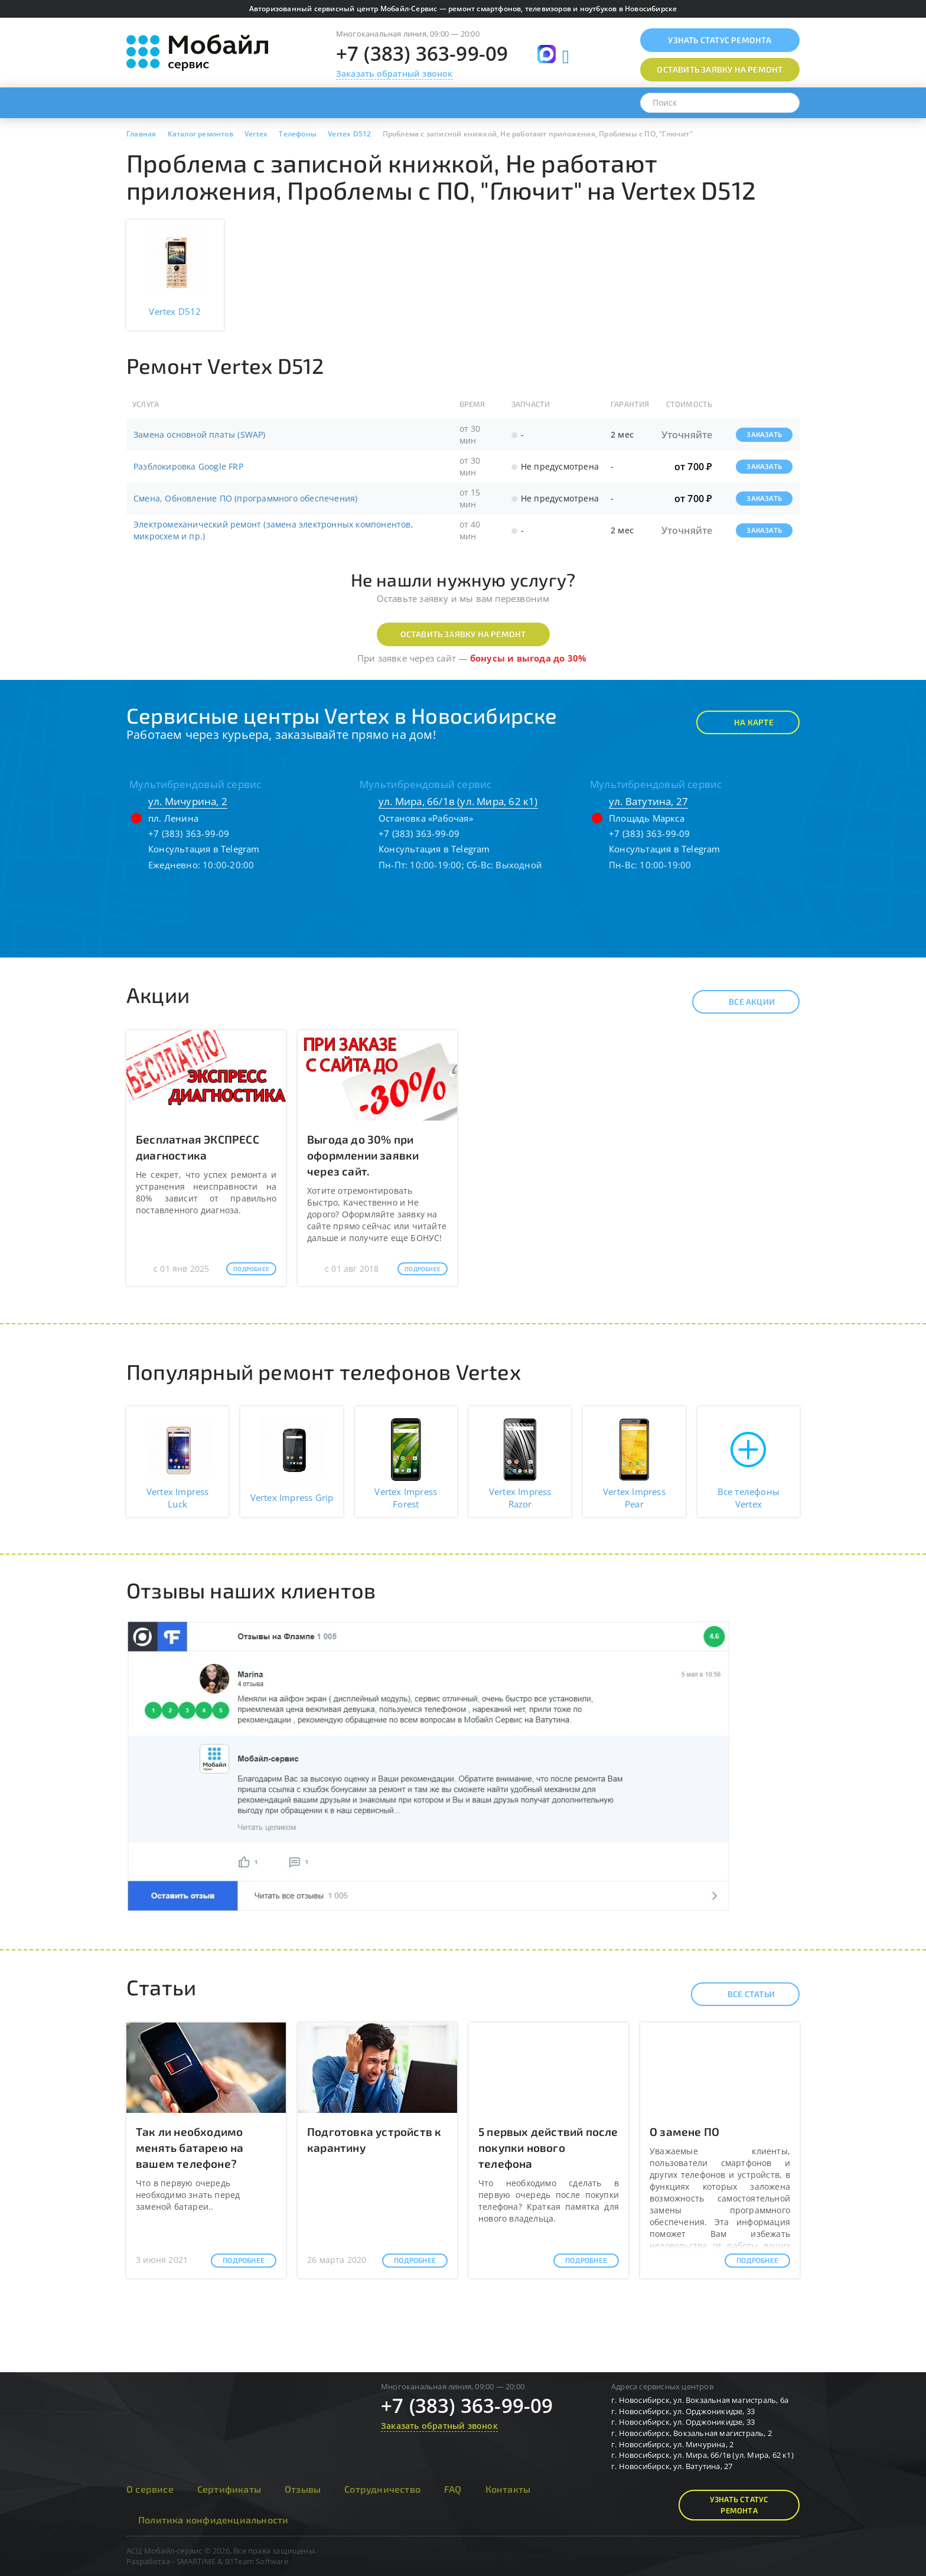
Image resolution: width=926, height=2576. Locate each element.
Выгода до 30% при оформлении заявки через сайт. (363, 1155)
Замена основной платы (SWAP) (199, 434)
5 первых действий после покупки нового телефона (548, 2147)
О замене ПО (684, 2131)
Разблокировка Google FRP (188, 466)
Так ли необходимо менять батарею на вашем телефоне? (189, 2147)
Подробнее (251, 1268)
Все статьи (741, 1994)
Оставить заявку (719, 69)
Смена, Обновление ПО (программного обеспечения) (245, 498)
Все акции (741, 1002)
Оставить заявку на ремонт (463, 634)
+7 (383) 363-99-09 (422, 53)
